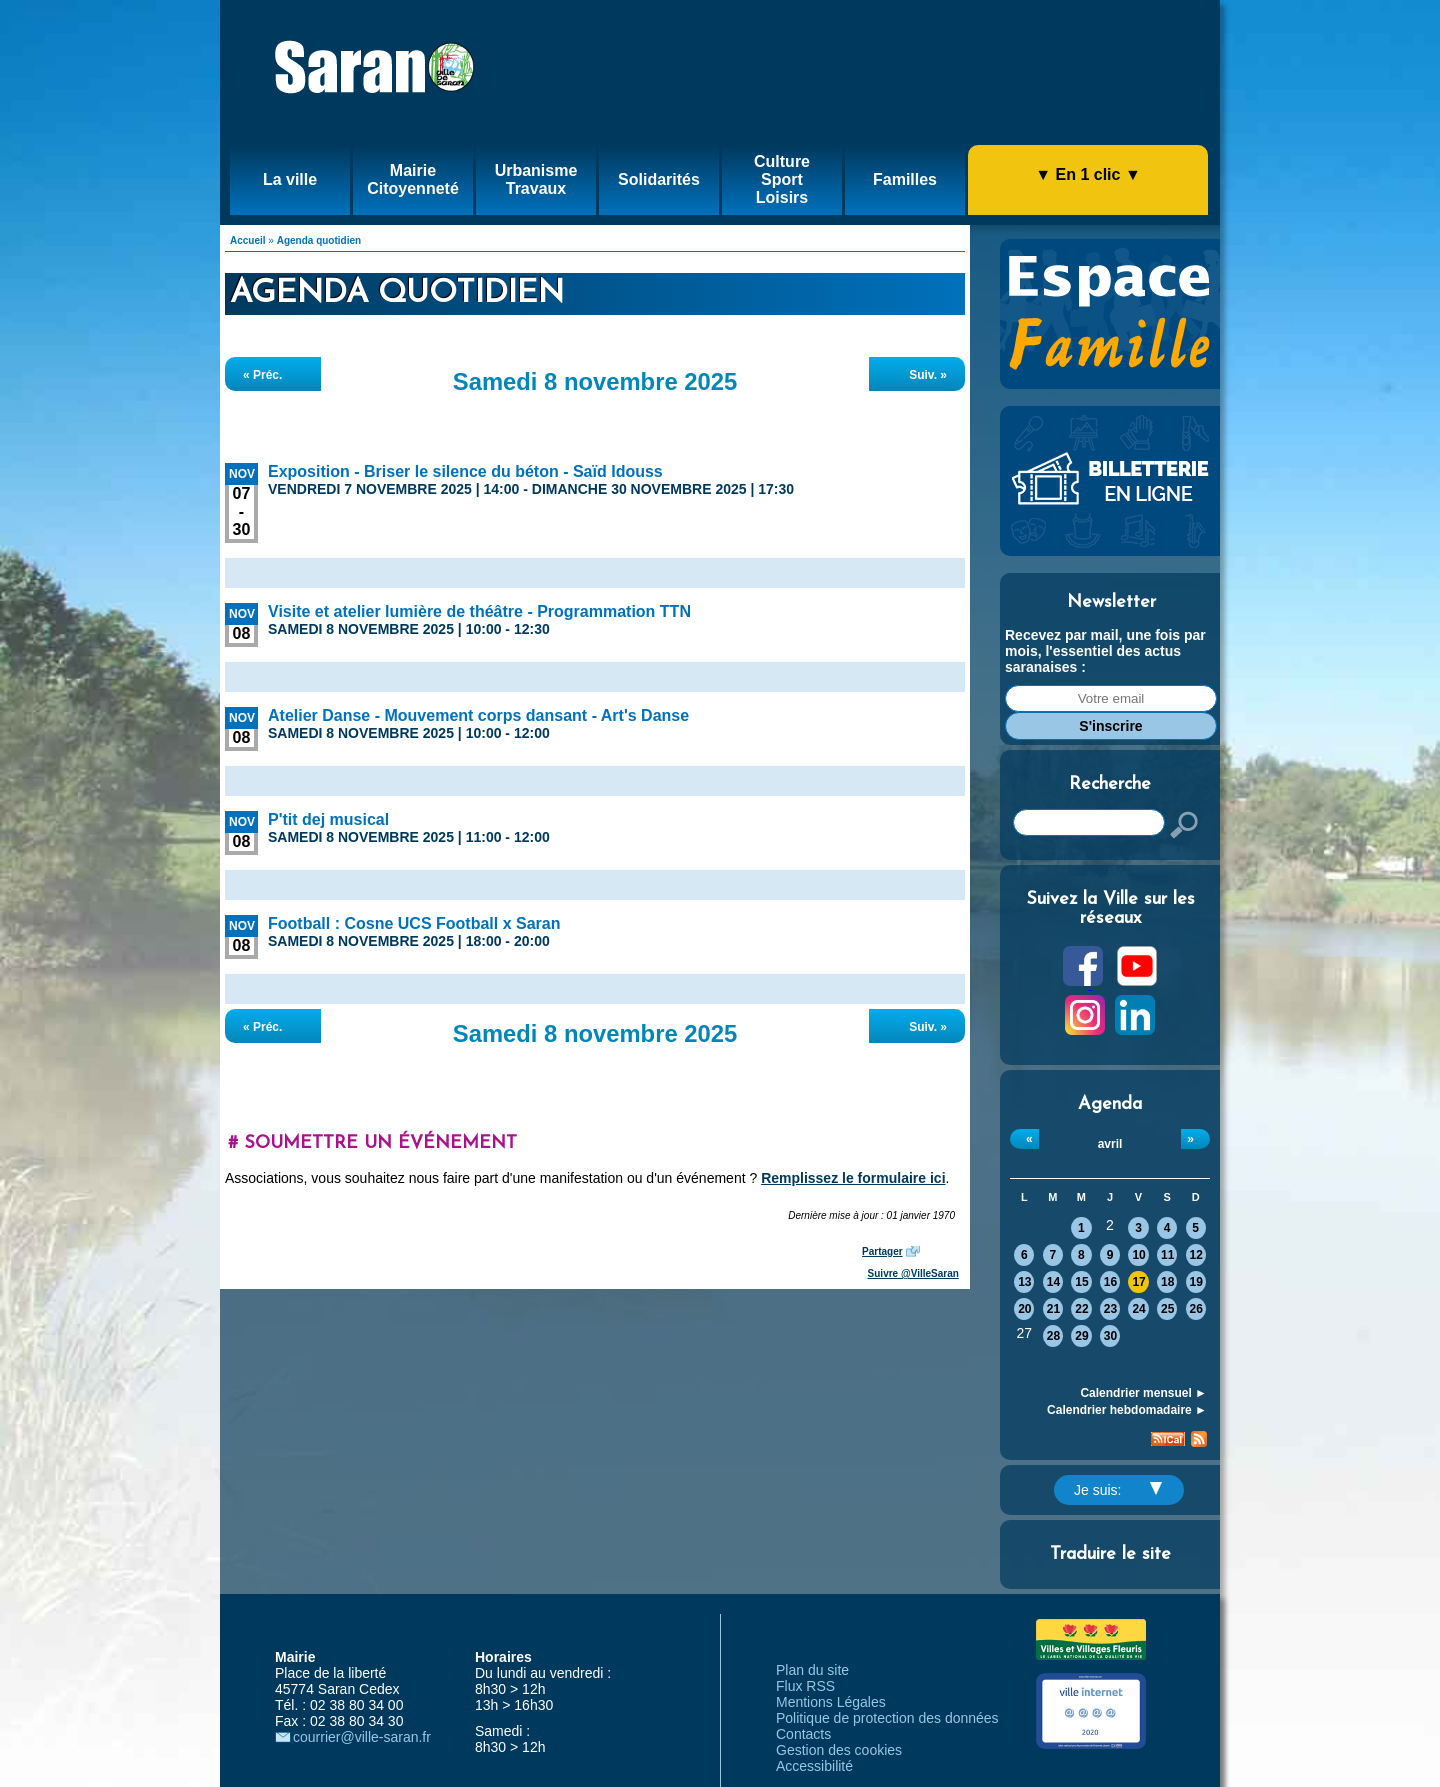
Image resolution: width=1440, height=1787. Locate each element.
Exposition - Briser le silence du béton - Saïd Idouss (465, 471)
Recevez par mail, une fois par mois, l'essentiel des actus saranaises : (1105, 651)
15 (1081, 1282)
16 (1110, 1282)
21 (1053, 1309)
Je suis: (1118, 1490)
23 (1110, 1309)
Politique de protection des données (887, 1718)
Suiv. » (928, 375)
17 (1138, 1282)
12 (1196, 1255)
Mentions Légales (831, 1702)
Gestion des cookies (839, 1750)
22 (1081, 1309)
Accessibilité (814, 1766)
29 (1081, 1336)
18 (1167, 1282)
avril (1110, 1144)
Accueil (248, 240)
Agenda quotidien (319, 240)
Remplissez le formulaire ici (853, 1178)
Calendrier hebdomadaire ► (1127, 1410)
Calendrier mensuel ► (1143, 1393)
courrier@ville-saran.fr (362, 1737)
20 (1024, 1309)
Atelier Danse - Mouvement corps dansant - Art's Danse (478, 715)
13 (1024, 1282)
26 (1196, 1309)
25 (1167, 1309)
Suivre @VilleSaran (913, 1273)
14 (1053, 1282)
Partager (882, 1251)
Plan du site (812, 1670)
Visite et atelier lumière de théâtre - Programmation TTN (479, 611)
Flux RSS (805, 1686)
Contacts (803, 1734)
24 (1138, 1309)
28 (1053, 1336)
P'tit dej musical (328, 819)
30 (1110, 1336)
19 (1196, 1282)
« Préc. (262, 375)
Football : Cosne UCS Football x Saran (414, 923)
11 (1167, 1255)
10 (1138, 1255)
